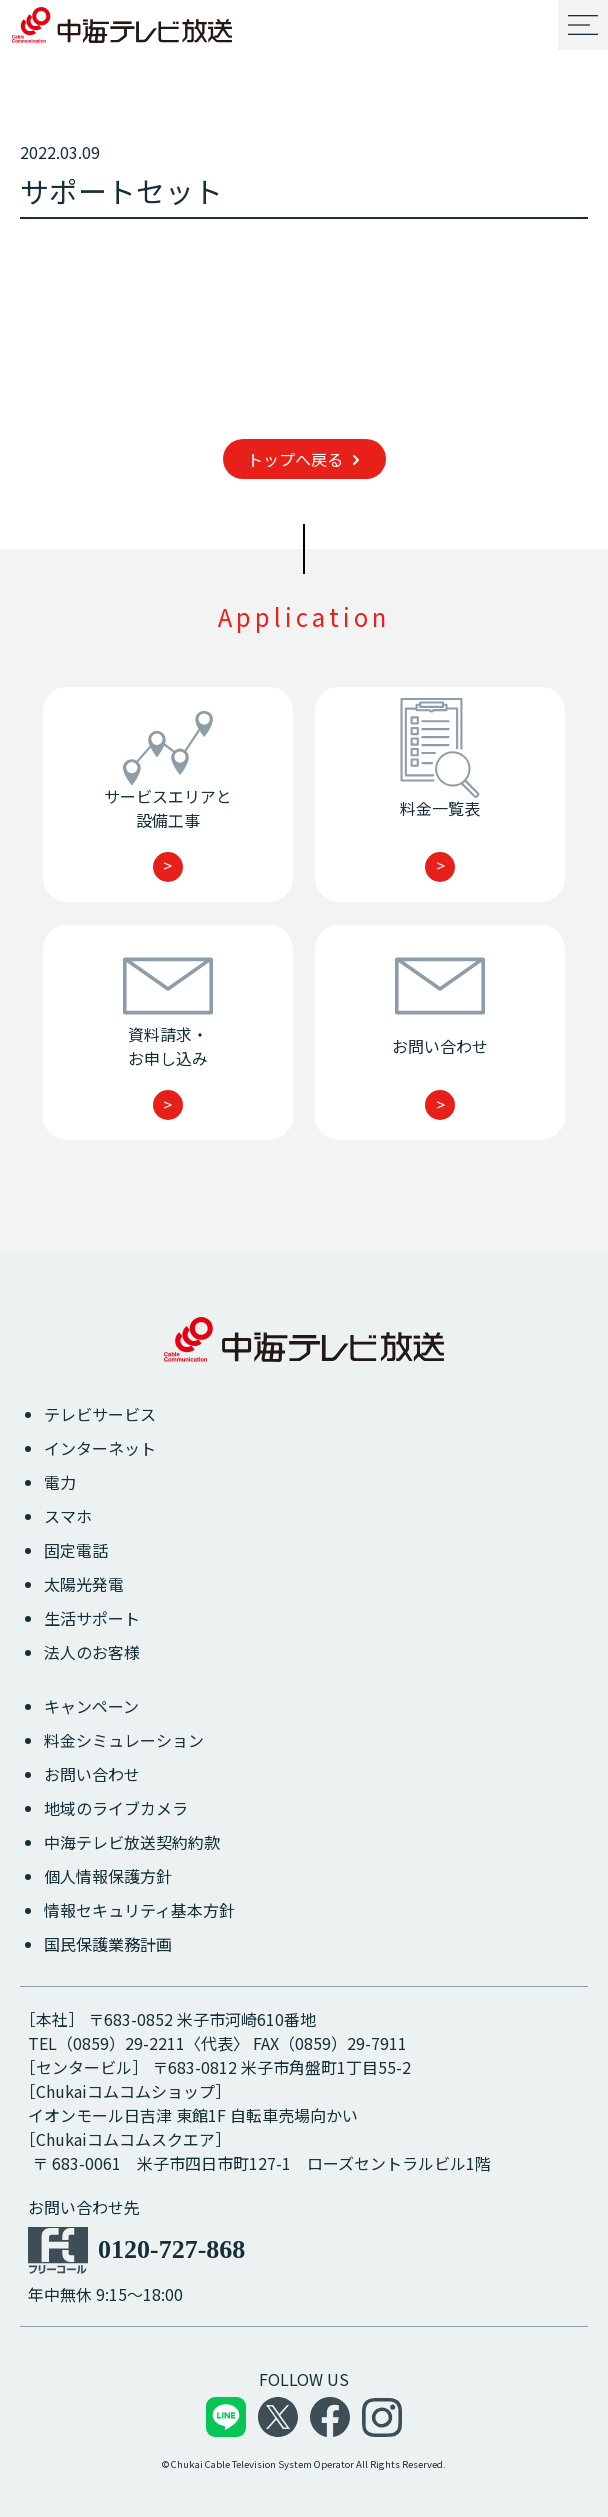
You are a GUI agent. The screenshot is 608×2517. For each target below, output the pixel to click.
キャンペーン (91, 1706)
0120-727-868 (171, 2249)
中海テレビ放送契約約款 (132, 1842)
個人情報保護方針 (108, 1876)
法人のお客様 (92, 1652)
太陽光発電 (84, 1584)
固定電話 (76, 1550)
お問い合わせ (92, 1774)
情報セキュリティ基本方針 (139, 1910)
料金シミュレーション (124, 1740)
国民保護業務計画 (108, 1944)
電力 (60, 1482)
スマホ (68, 1516)
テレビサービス (100, 1414)
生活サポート (92, 1618)
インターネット (100, 1448)
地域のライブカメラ (116, 1808)
